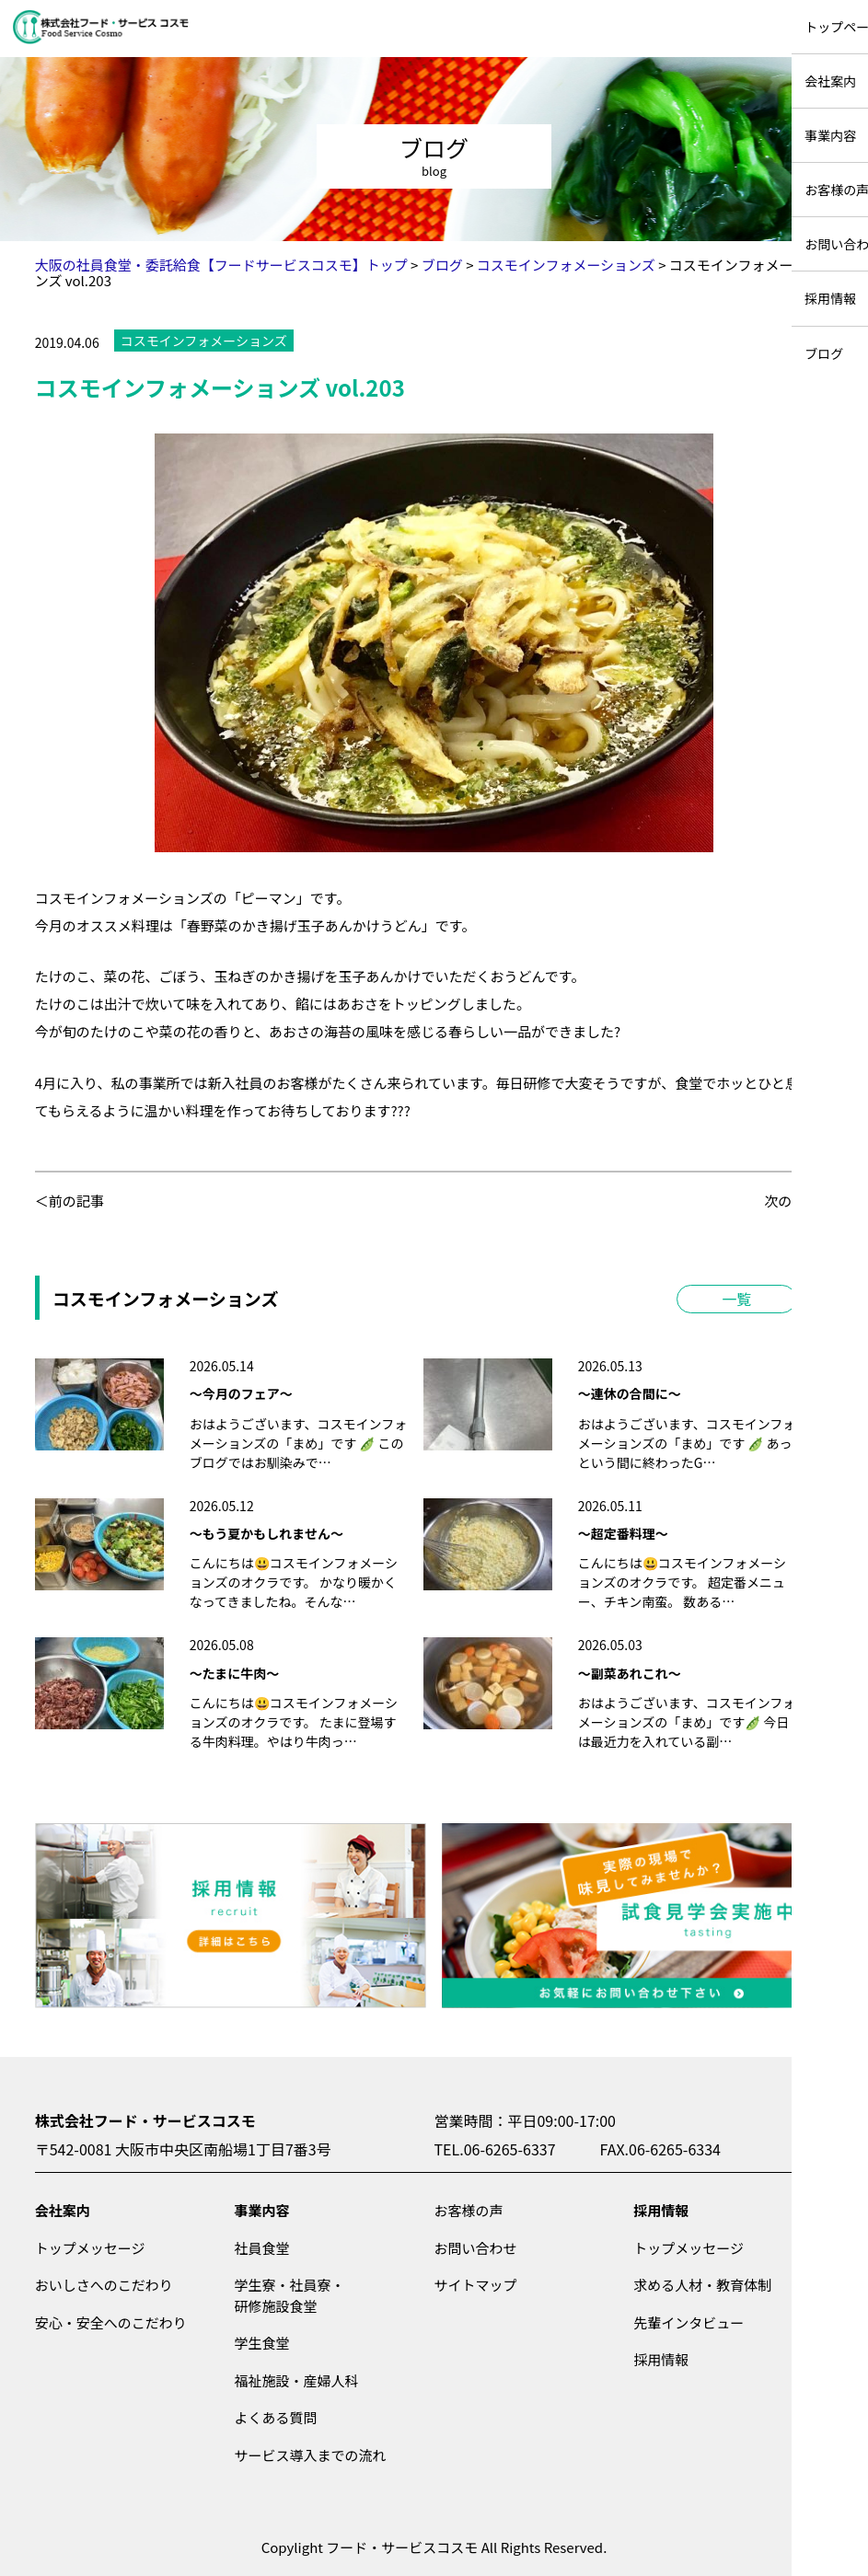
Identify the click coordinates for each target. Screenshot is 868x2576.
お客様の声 (468, 2210)
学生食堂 (262, 2342)
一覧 (736, 1299)
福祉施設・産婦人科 (297, 2380)
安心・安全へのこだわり (111, 2322)
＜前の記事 (69, 1200)
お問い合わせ (475, 2248)
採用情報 (661, 2210)
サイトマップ (475, 2284)
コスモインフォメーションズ (204, 340)
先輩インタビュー (688, 2322)
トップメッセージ (90, 2248)
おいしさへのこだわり (104, 2284)
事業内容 (262, 2210)
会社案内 (62, 2210)
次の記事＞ (798, 1200)
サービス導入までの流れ (311, 2455)
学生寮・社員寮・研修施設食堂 (290, 2295)
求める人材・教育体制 (702, 2284)
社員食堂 (262, 2248)
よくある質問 (276, 2417)
